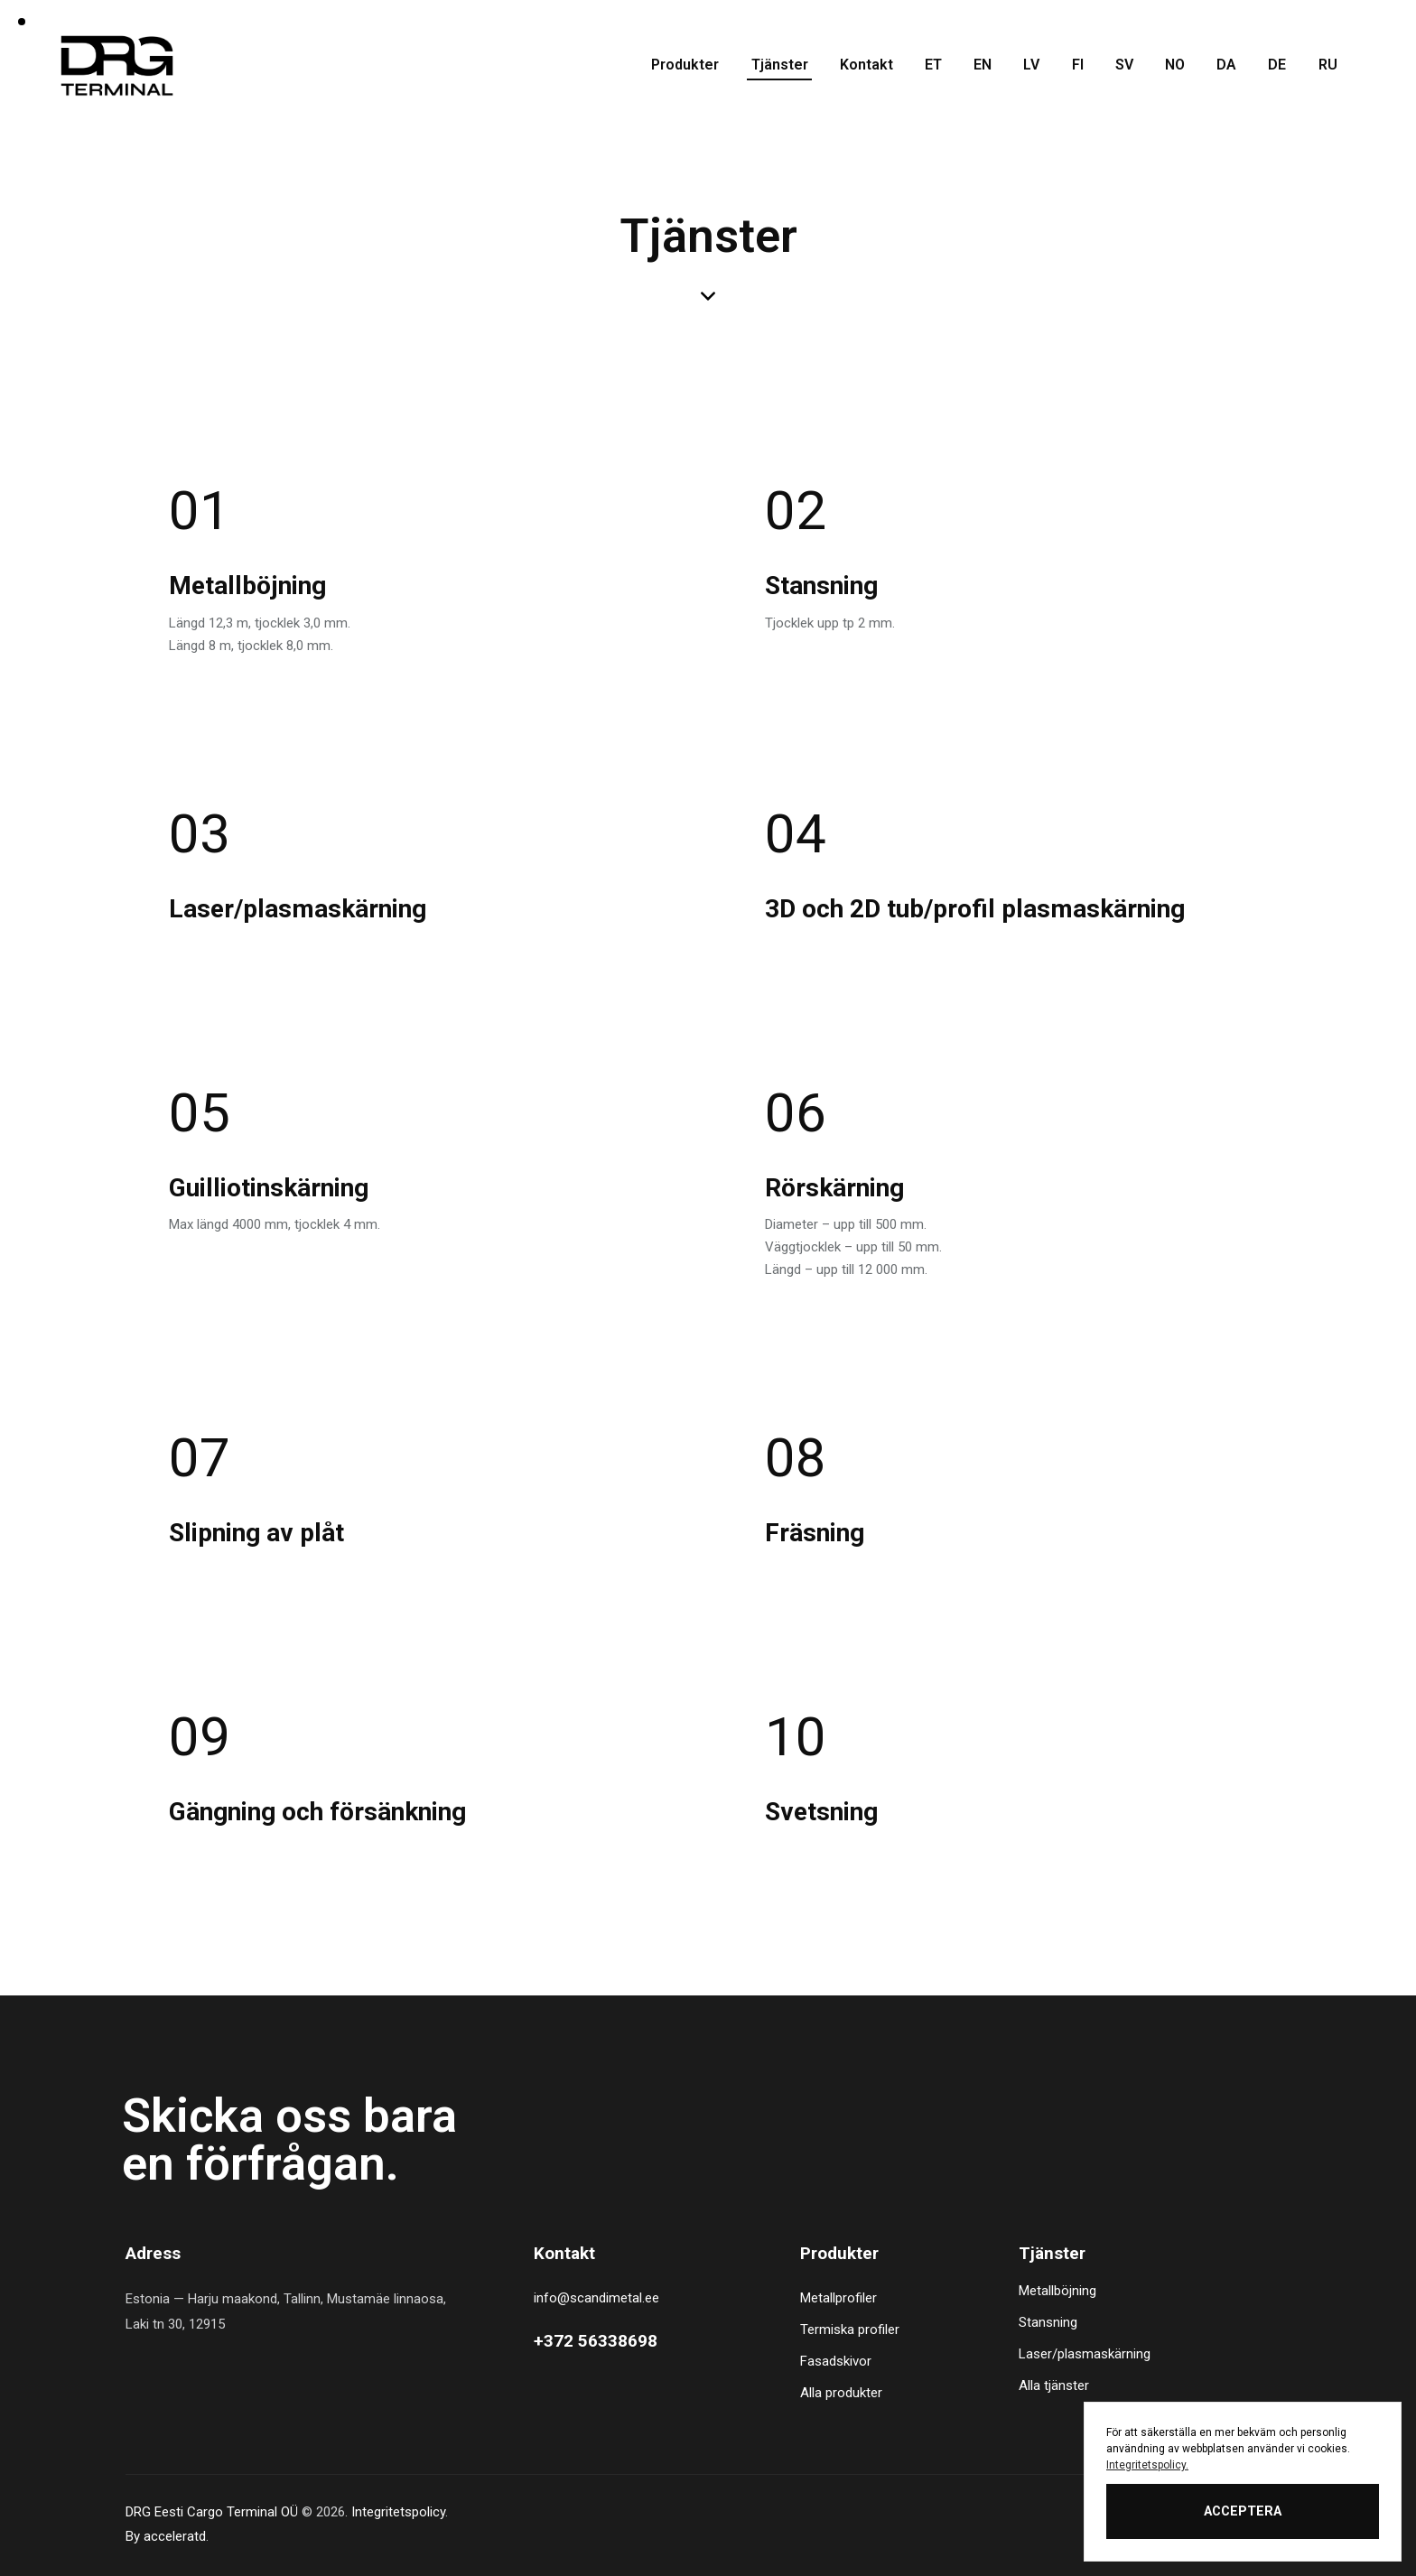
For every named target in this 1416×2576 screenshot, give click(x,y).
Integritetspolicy (398, 2512)
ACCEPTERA (1242, 2511)
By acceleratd (166, 2536)
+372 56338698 (595, 2340)
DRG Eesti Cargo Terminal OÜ (212, 2512)
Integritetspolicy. (1147, 2465)
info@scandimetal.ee (596, 2298)
